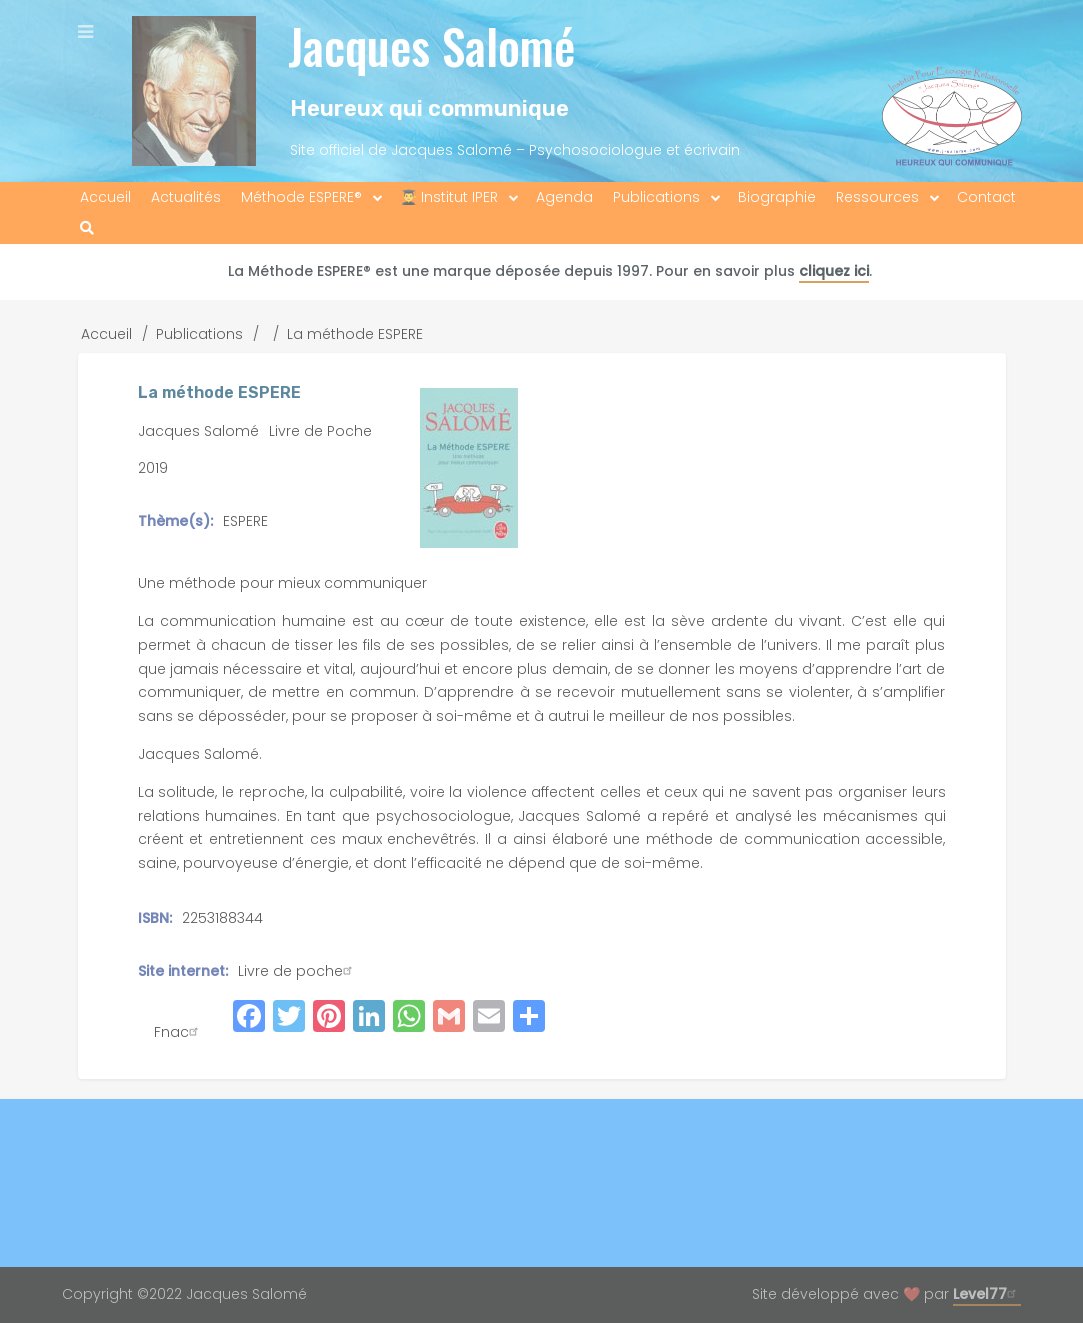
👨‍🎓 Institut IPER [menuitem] (449, 197)
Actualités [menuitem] (186, 197)
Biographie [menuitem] (777, 197)
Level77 (987, 1294)
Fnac (178, 1032)
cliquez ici (834, 271)
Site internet (181, 971)
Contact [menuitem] (986, 197)
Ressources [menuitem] (877, 197)
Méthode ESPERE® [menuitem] (301, 197)
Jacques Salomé (431, 45)
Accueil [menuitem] (105, 197)
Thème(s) (174, 521)
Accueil (106, 334)
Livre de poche (297, 971)
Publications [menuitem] (656, 197)
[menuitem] (87, 228)
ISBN (153, 918)
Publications (199, 334)
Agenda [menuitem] (564, 197)
